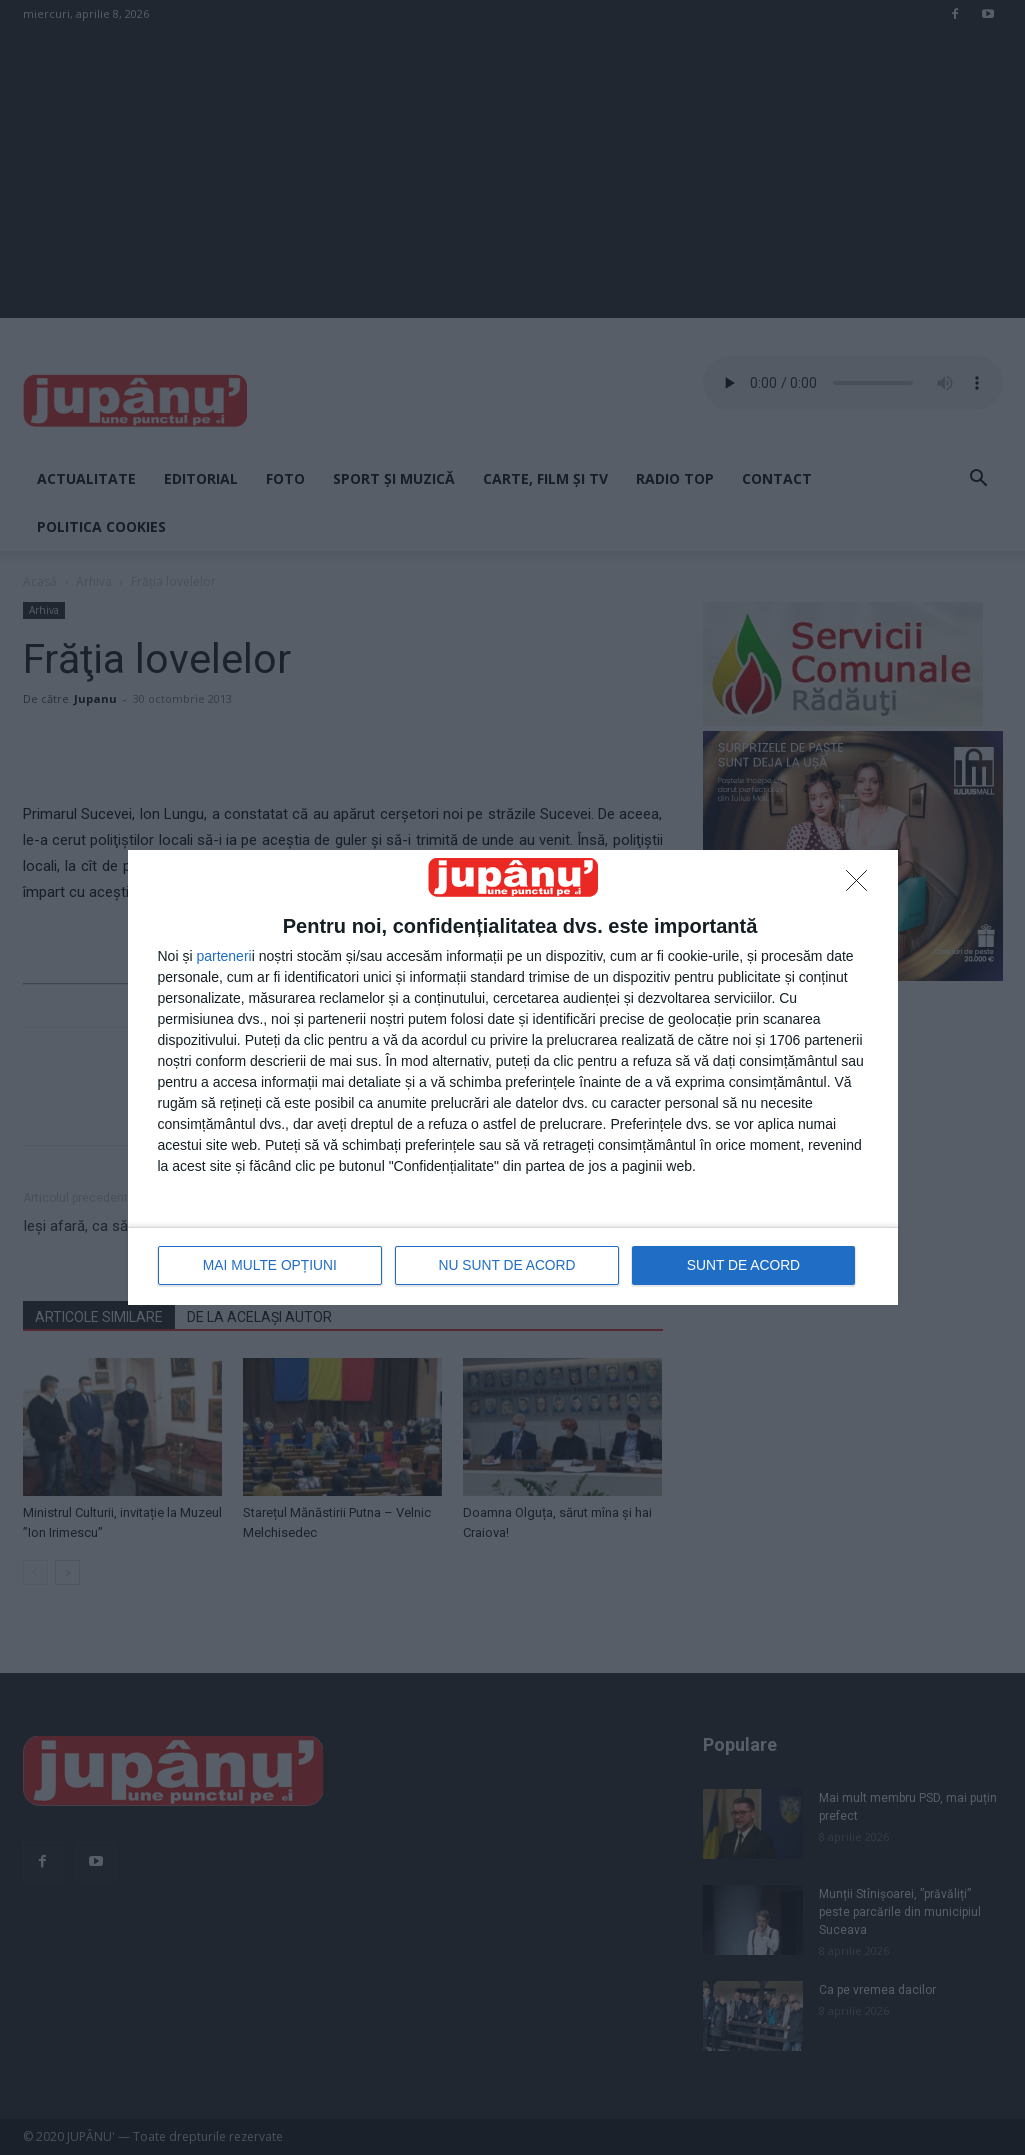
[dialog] (513, 1077)
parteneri (223, 957)
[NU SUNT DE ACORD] (862, 886)
